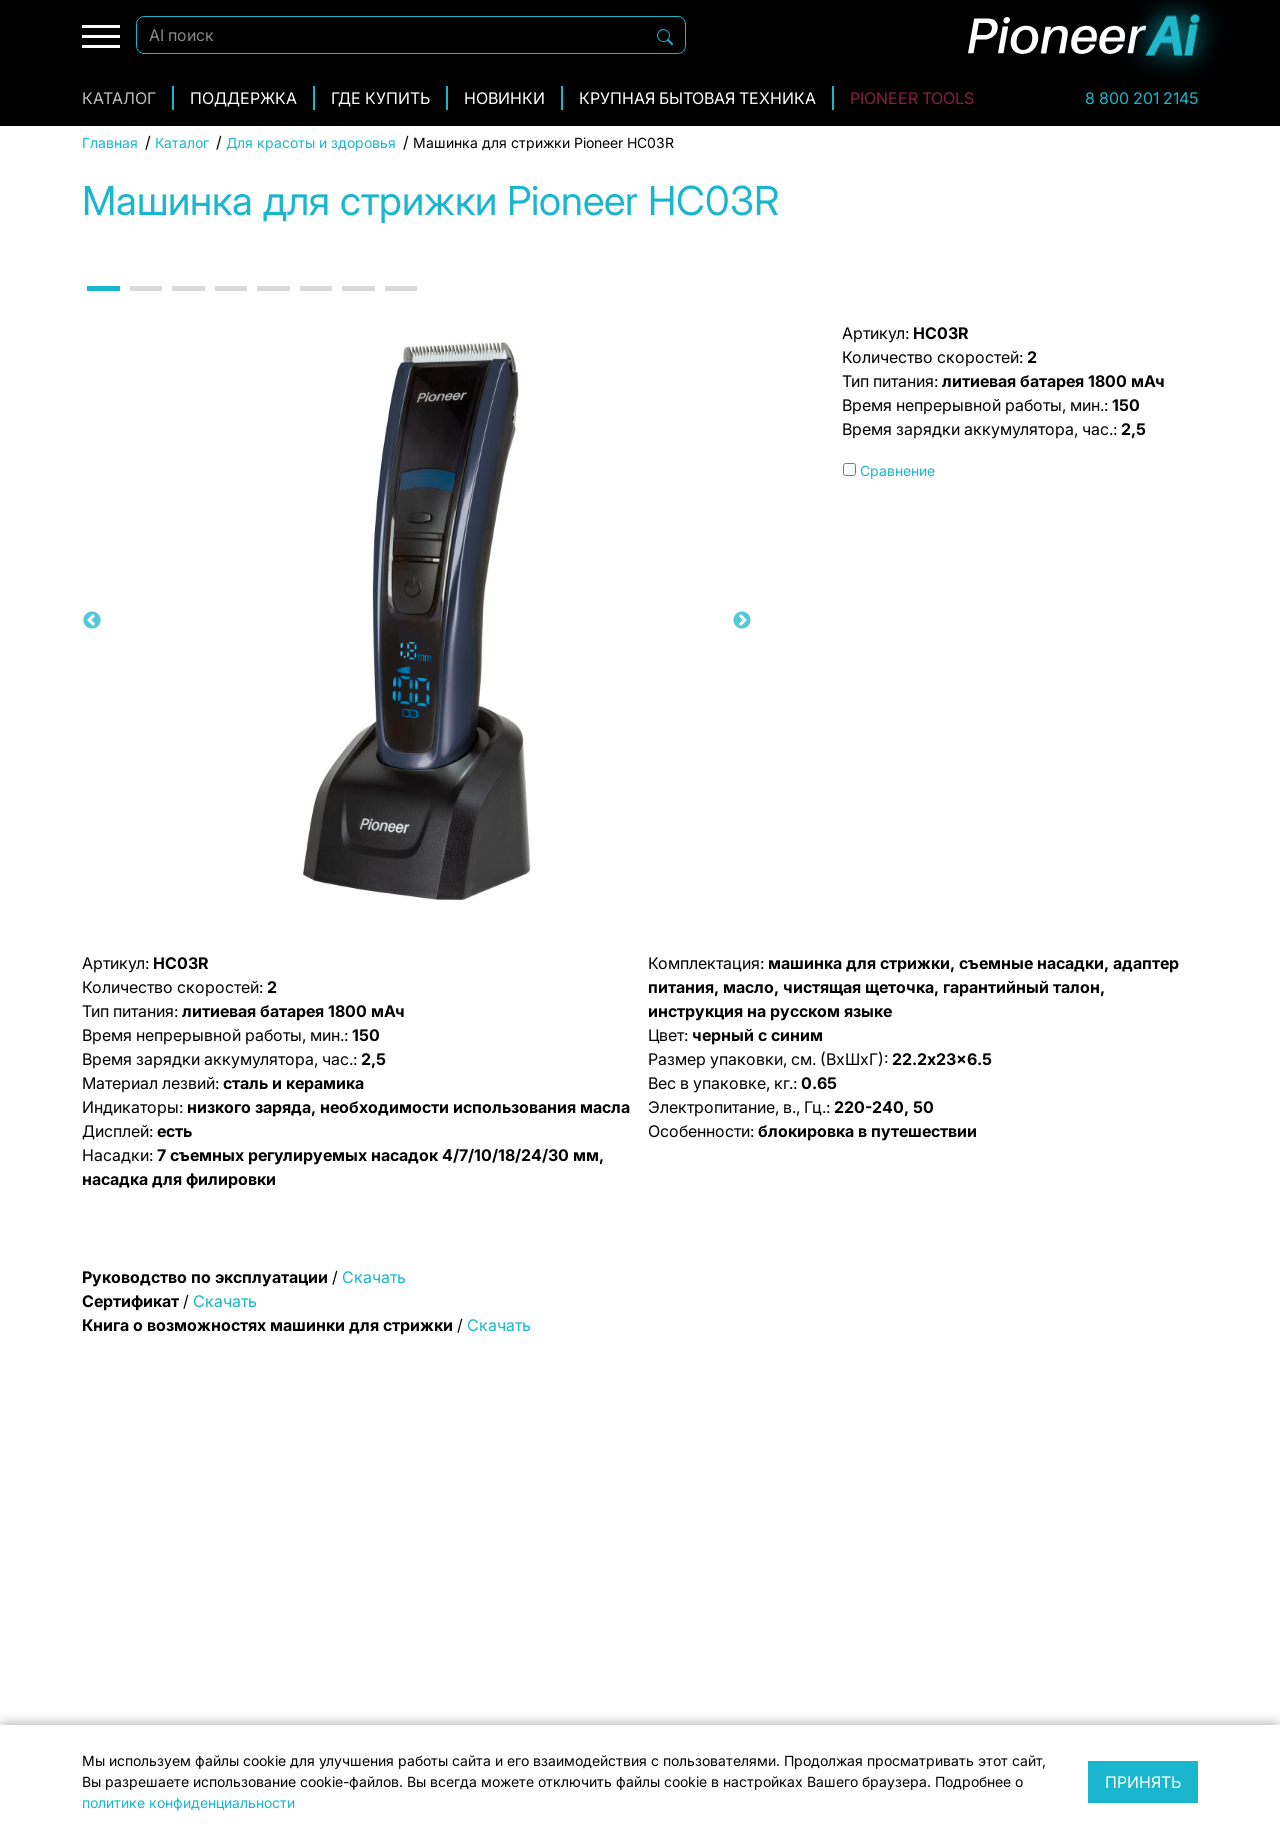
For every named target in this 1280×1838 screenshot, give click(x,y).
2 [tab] (145, 306)
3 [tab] (187, 306)
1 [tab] (102, 306)
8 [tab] (400, 306)
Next (742, 621)
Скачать (374, 1277)
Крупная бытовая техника (697, 98)
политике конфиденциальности (188, 1802)
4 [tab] (230, 306)
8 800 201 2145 (1141, 98)
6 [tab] (315, 306)
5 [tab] (272, 306)
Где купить (380, 98)
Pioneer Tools (912, 98)
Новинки (504, 98)
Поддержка (243, 98)
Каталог (119, 98)
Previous (92, 621)
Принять (1143, 1782)
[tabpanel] (417, 621)
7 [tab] (357, 306)
